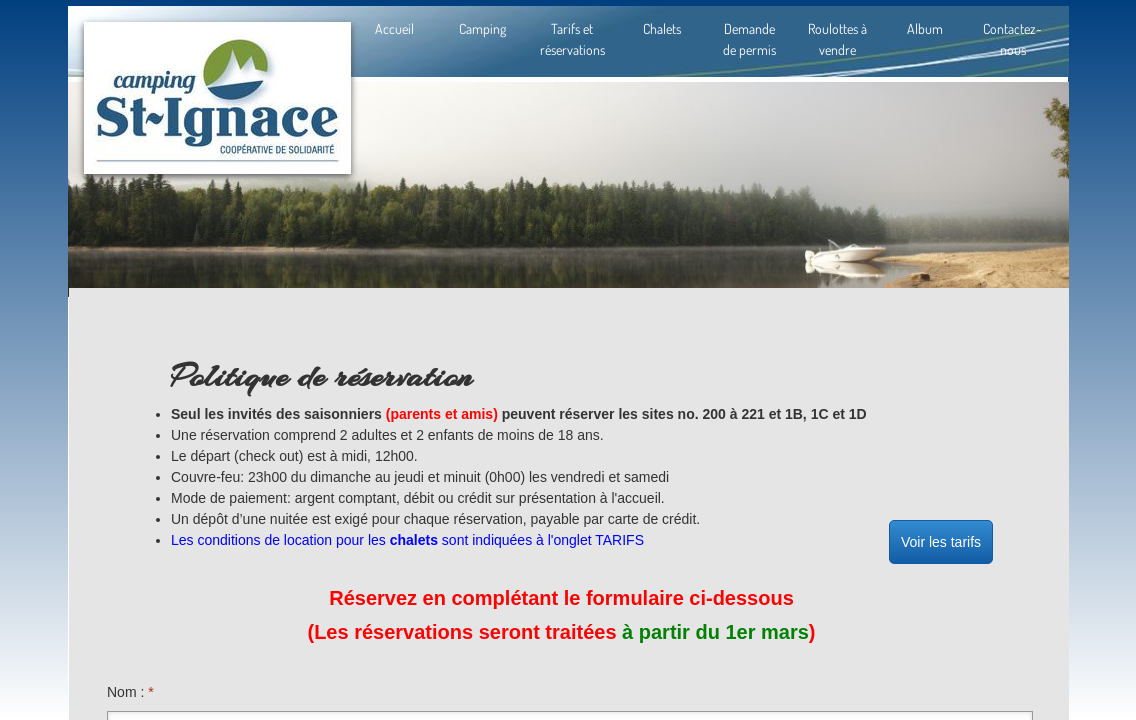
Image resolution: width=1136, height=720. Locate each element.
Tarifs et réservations (572, 39)
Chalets (662, 28)
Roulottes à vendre (837, 39)
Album (925, 28)
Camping (482, 28)
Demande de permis (749, 39)
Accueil (394, 28)
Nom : (130, 692)
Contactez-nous (1012, 39)
